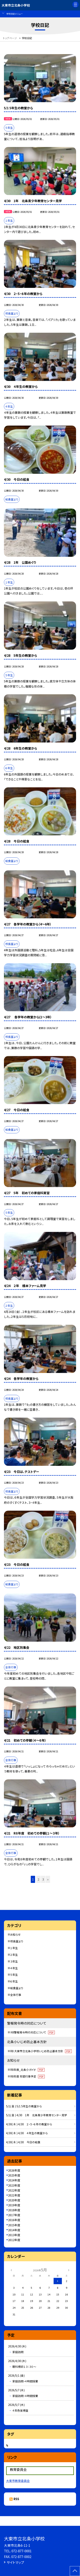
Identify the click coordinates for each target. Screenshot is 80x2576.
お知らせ (15, 1934)
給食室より (16, 1988)
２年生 (14, 1955)
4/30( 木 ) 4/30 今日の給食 (23, 2142)
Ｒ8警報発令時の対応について (32, 2032)
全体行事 (15, 1995)
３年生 (14, 1961)
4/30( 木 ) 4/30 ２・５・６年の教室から (29, 2124)
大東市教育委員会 (18, 2481)
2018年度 (14, 2210)
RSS (16, 2499)
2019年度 (14, 2205)
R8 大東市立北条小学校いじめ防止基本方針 (41, 2051)
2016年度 (14, 2220)
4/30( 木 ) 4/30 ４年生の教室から (27, 2133)
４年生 (14, 1968)
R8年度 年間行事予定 (27, 2076)
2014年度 (14, 2230)
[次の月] (68, 2270)
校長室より (16, 1941)
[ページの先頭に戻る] (75, 2571)
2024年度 (14, 2180)
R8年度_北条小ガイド (27, 2070)
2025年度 (14, 2175)
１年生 (14, 1948)
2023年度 (14, 2185)
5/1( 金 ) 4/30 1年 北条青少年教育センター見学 (36, 2115)
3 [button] (43, 1879)
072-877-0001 (21, 2550)
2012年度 (14, 2240)
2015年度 (14, 2225)
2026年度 (14, 2170)
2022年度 (14, 2190)
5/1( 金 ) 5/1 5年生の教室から (24, 2106)
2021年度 (14, 2195)
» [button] (47, 1879)
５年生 (14, 1975)
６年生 (14, 1981)
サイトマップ (15, 2562)
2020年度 (14, 2200)
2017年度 (14, 2215)
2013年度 (14, 2235)
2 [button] (38, 1879)
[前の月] (11, 2270)
